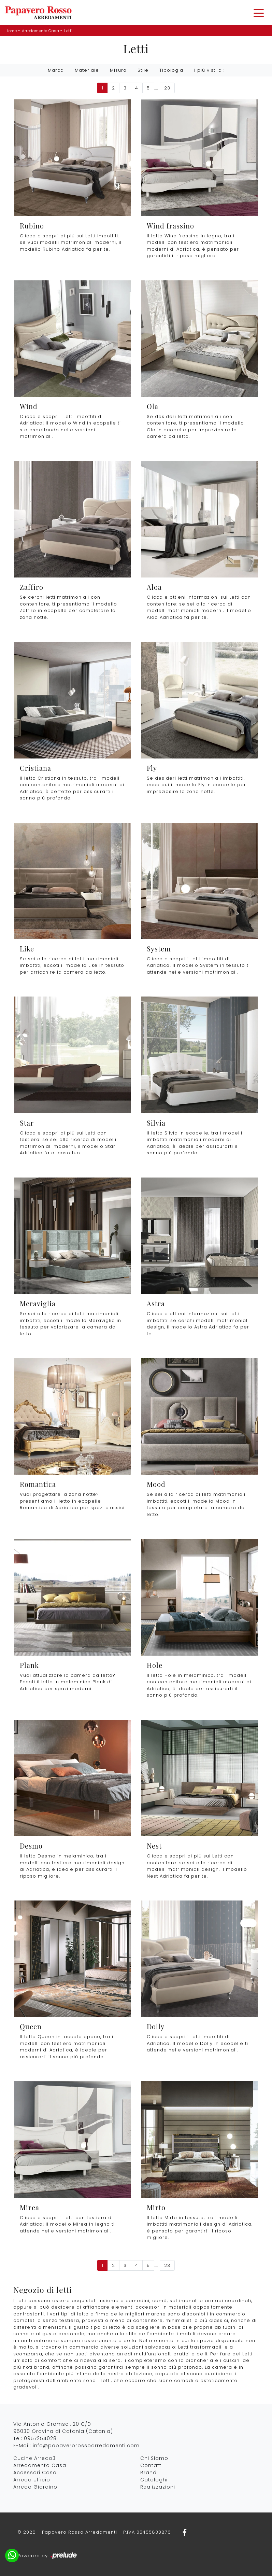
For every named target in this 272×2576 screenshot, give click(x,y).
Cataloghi (154, 2479)
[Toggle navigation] (258, 12)
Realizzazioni (157, 2486)
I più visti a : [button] (209, 70)
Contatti (151, 2465)
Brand (148, 2472)
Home (11, 30)
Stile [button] (143, 70)
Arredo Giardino (35, 2486)
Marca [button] (56, 70)
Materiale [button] (87, 70)
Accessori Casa (35, 2472)
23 (167, 88)
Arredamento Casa (40, 30)
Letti (68, 30)
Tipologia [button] (171, 70)
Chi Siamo (154, 2458)
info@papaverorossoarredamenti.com (86, 2445)
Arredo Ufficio (31, 2479)
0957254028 (40, 2438)
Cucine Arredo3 (34, 2458)
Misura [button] (118, 70)
